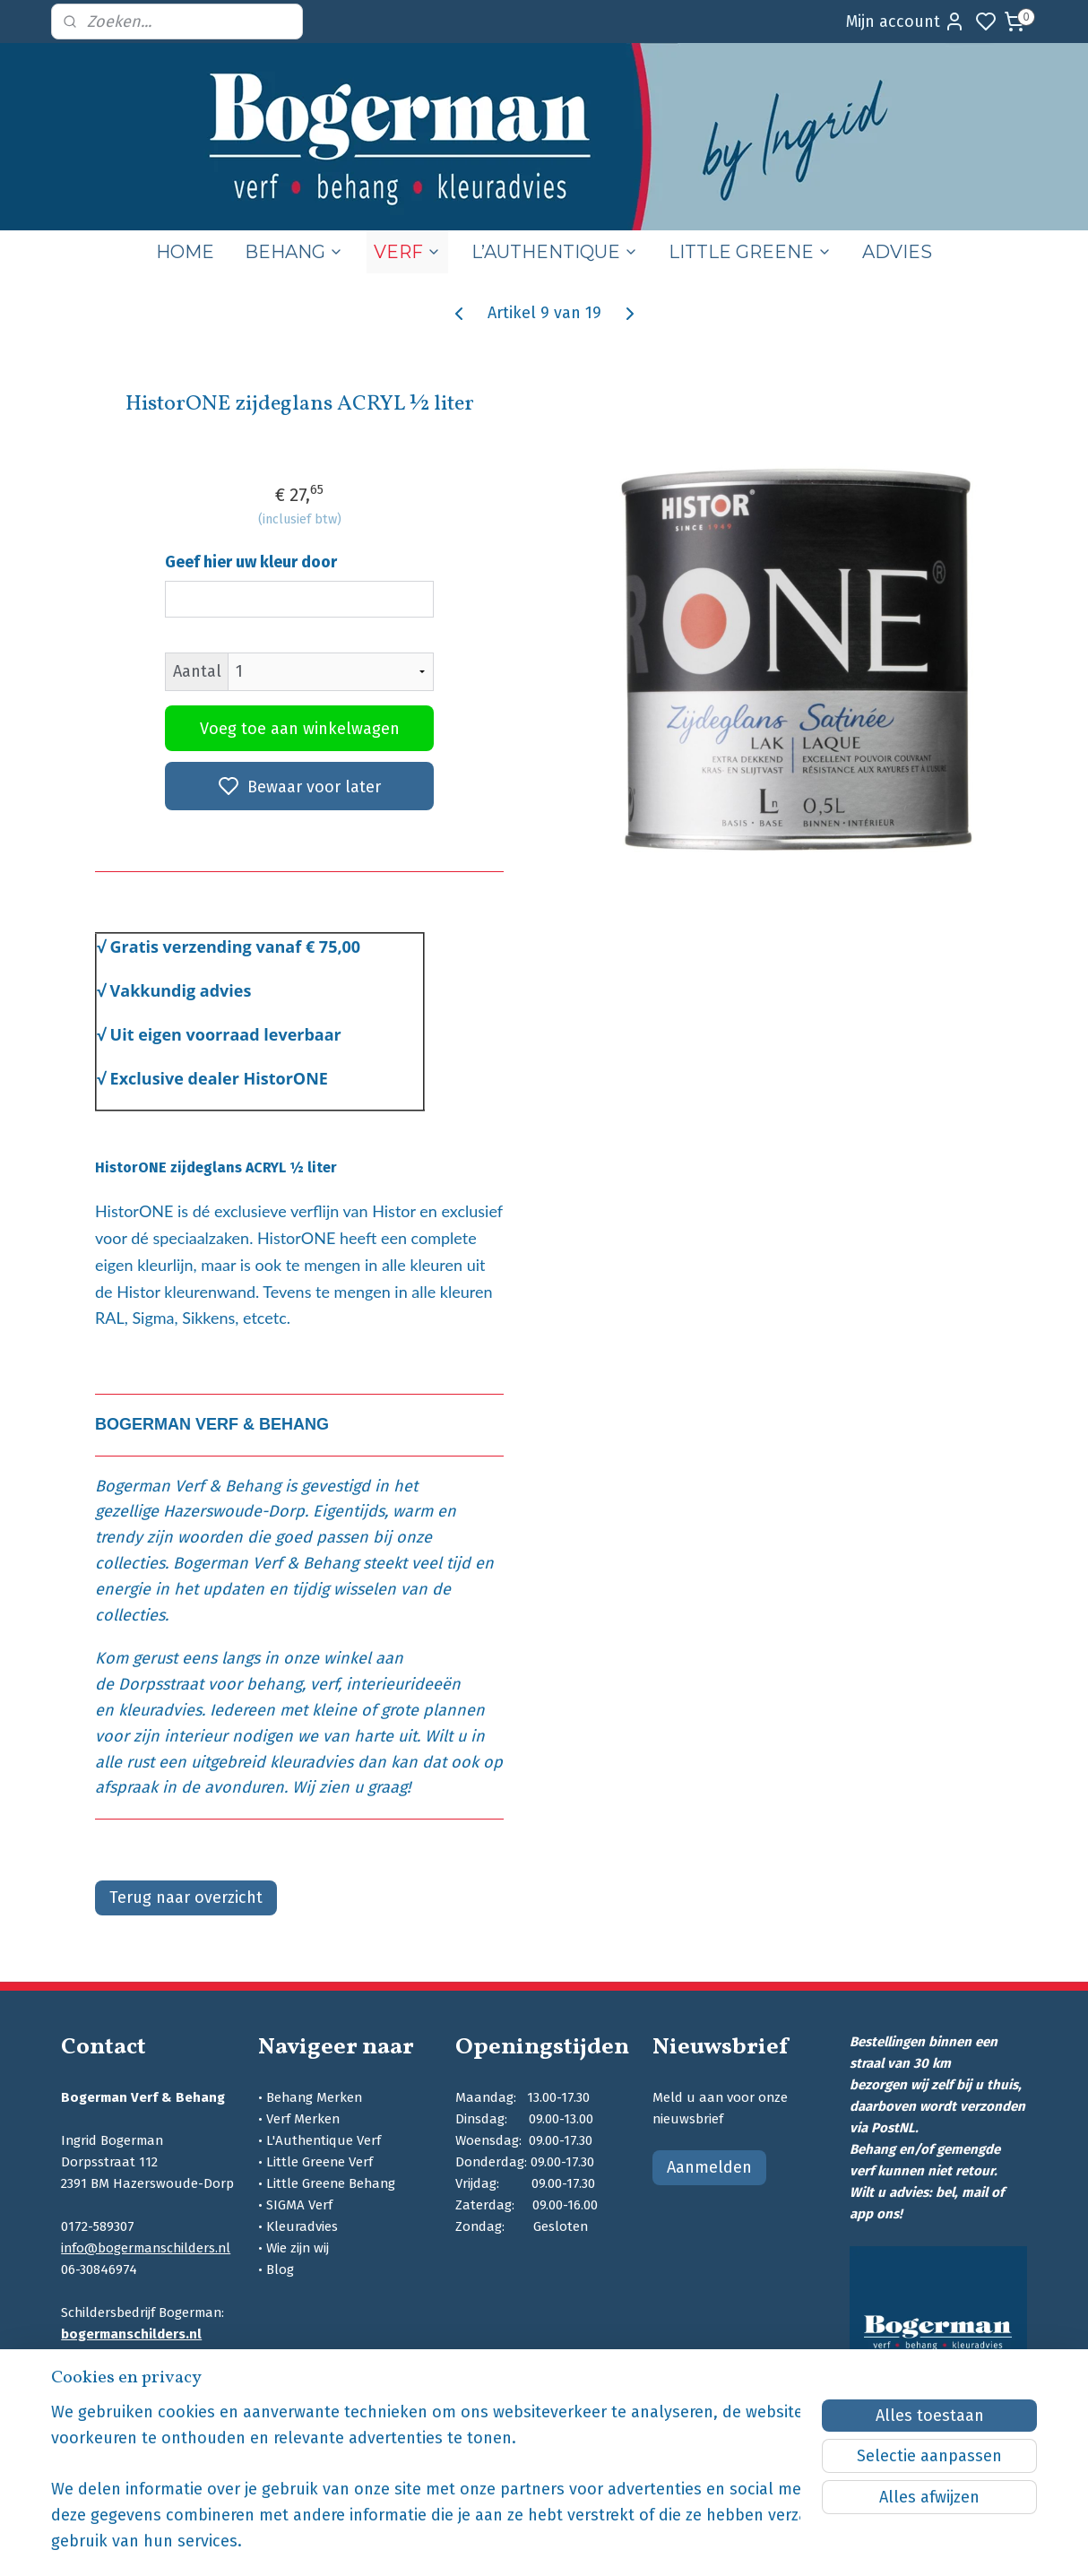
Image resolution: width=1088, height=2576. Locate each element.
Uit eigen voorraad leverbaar (225, 1034)
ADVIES (897, 252)
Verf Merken (303, 2119)
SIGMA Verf (299, 2205)
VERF (407, 252)
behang (274, 1684)
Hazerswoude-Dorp (234, 1511)
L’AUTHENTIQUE (554, 252)
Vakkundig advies (180, 990)
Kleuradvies (302, 2226)
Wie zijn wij (297, 2248)
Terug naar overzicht (186, 1897)
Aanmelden (709, 2167)
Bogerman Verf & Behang (188, 1486)
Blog (280, 2269)
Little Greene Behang (330, 2183)
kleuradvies (160, 1710)
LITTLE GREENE (750, 252)
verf (324, 1684)
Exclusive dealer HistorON (213, 1078)
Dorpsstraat (160, 1684)
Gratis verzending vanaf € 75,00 (234, 946)
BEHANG (294, 252)
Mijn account (905, 21)
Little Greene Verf (319, 2162)
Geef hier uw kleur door (251, 562)
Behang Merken (314, 2097)
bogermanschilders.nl (131, 2334)
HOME (185, 252)
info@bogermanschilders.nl (145, 2248)
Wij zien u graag (349, 1787)
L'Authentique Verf (323, 2140)
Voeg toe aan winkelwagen (299, 729)
